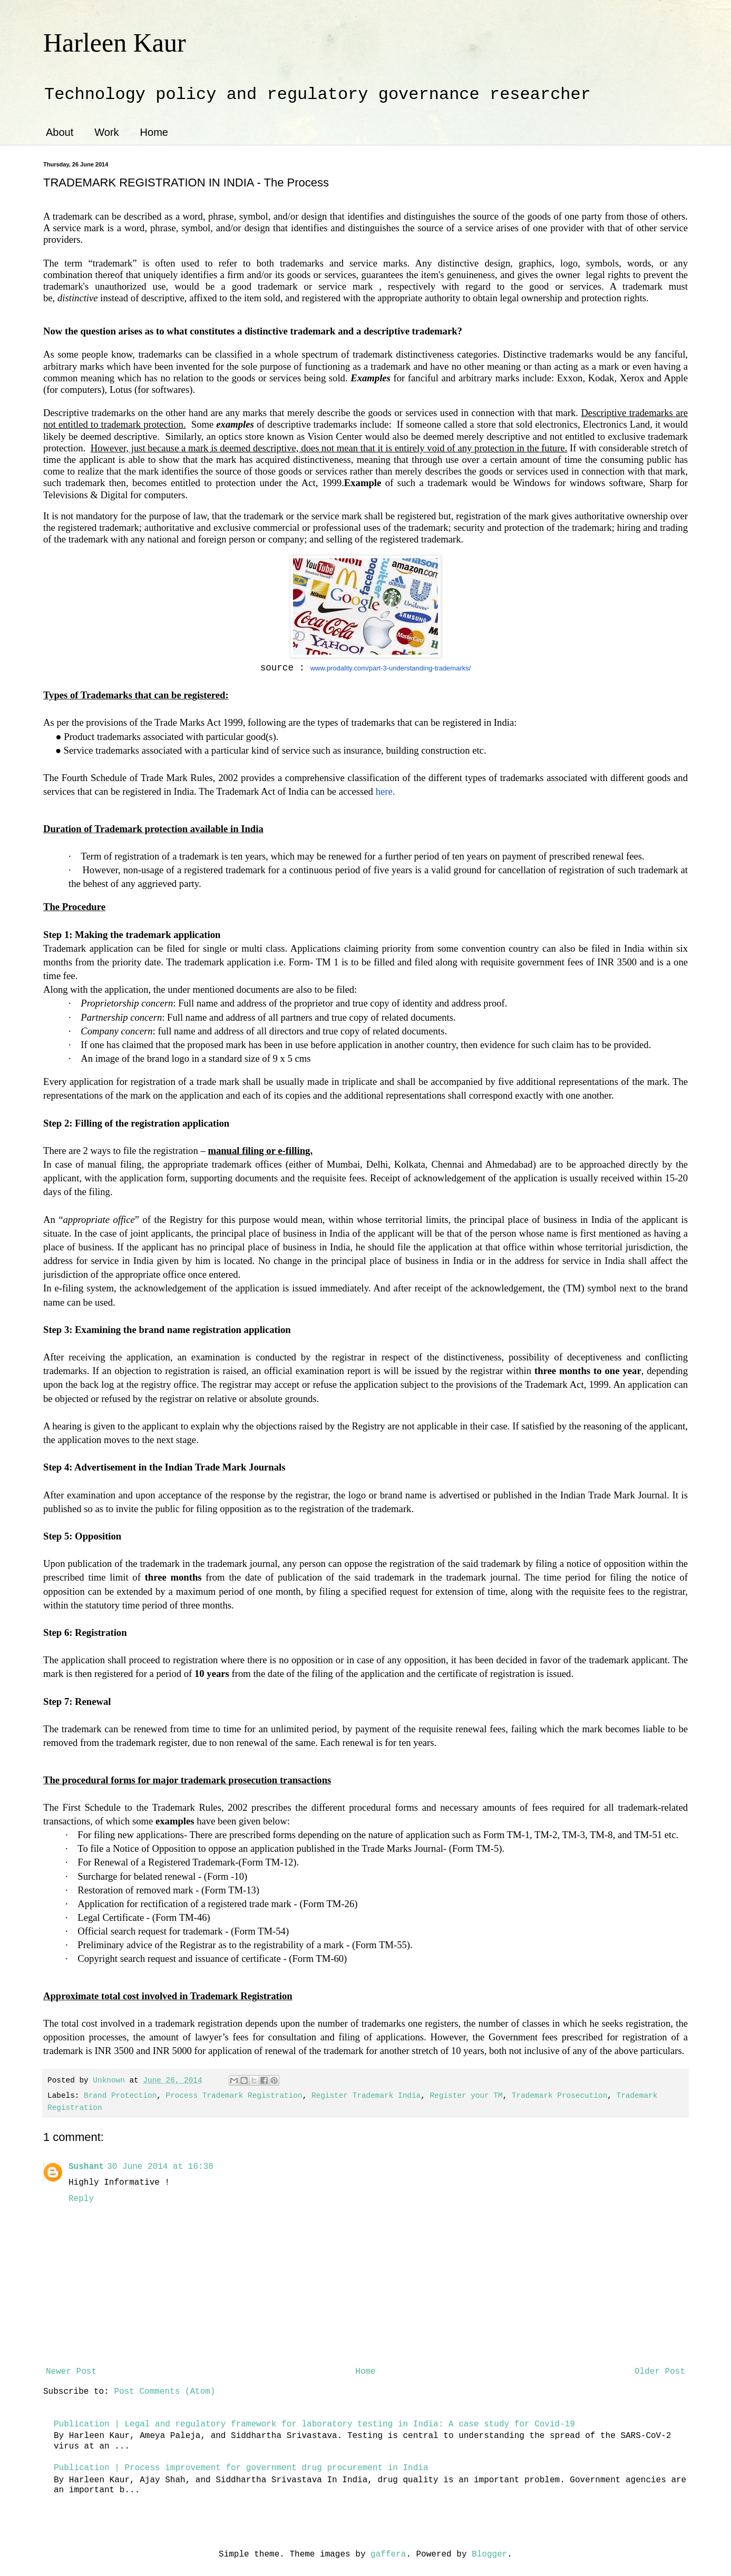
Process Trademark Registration (234, 2095)
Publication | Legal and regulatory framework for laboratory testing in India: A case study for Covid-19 (314, 2424)
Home (154, 132)
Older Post (660, 2371)
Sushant (86, 2167)
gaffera (388, 2554)
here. (385, 791)
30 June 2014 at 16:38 (160, 2167)
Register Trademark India (366, 2095)
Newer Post (71, 2371)
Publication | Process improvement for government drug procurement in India (241, 2468)
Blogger (489, 2554)
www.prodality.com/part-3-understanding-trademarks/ (390, 668)
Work (106, 132)
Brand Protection (120, 2095)
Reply (81, 2199)
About (59, 132)
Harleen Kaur (114, 42)
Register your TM (466, 2095)
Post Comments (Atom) (164, 2391)
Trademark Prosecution (559, 2095)
